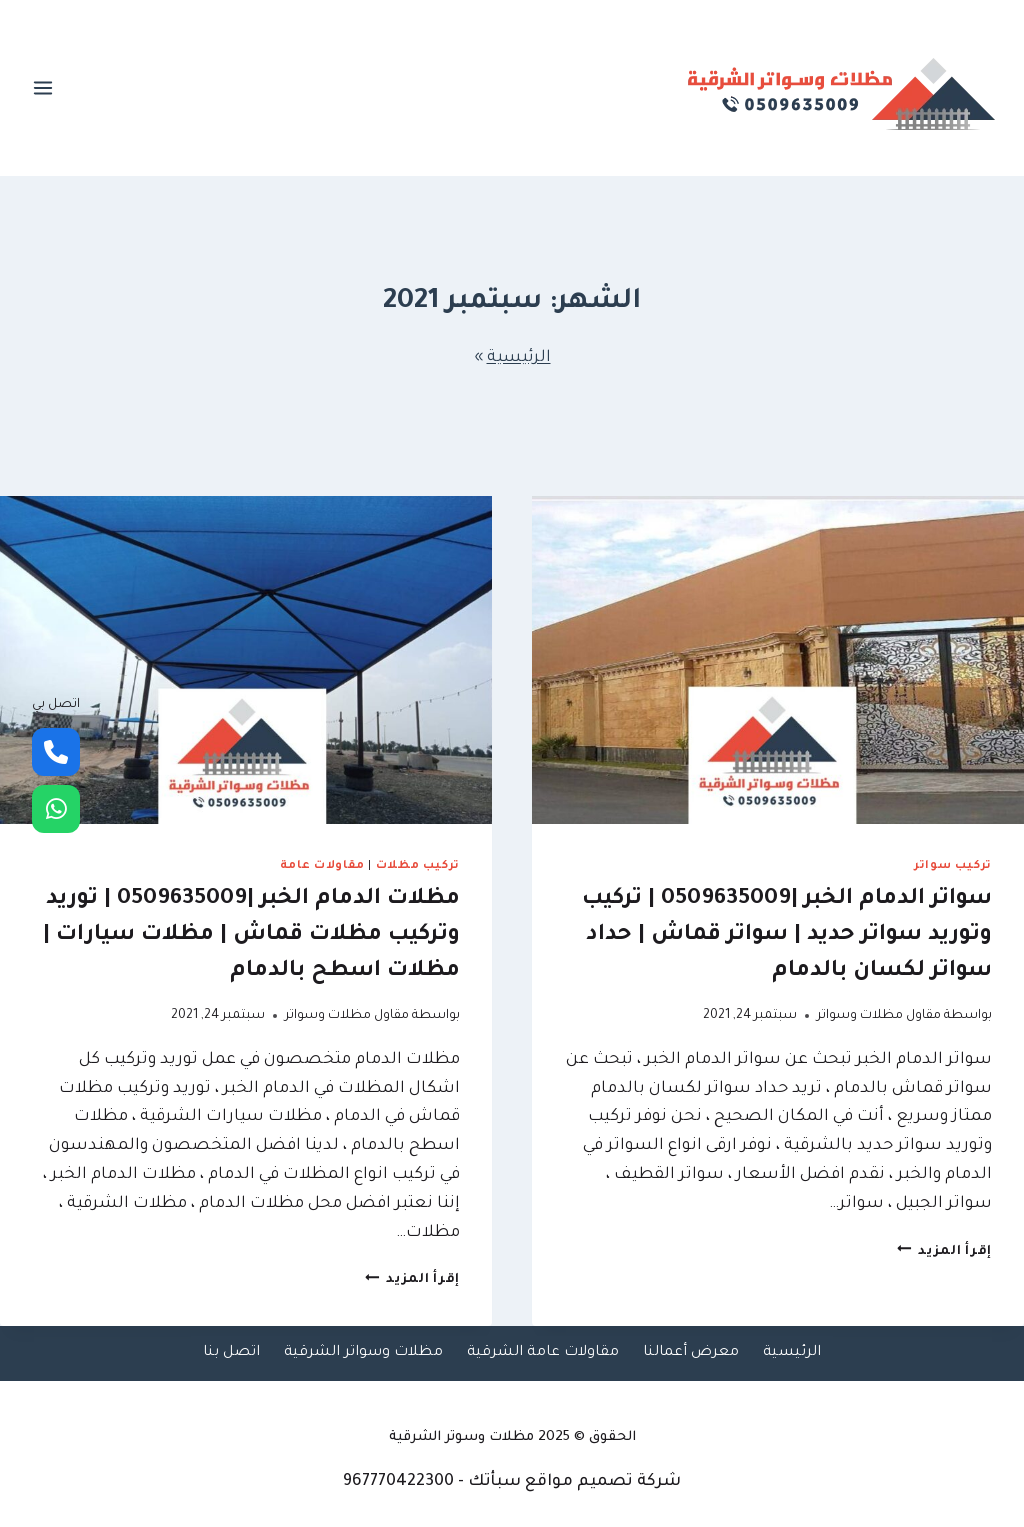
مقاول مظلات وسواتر (879, 1016)
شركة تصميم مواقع (603, 1482)
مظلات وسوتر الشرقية (461, 1437)
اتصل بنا (231, 1353)
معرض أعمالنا (691, 1353)
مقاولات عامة (322, 866)
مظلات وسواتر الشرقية (363, 1353)
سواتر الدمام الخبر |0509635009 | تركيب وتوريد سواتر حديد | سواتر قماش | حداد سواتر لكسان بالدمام (787, 936)
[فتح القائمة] (43, 87)
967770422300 (398, 1482)
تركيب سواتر (953, 866)
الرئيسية (519, 358)
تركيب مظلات (418, 866)
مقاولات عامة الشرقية (543, 1353)
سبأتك (494, 1482)
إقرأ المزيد (945, 1252)
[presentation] (778, 660)
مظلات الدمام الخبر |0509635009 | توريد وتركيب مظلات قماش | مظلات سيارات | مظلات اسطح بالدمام (251, 936)
